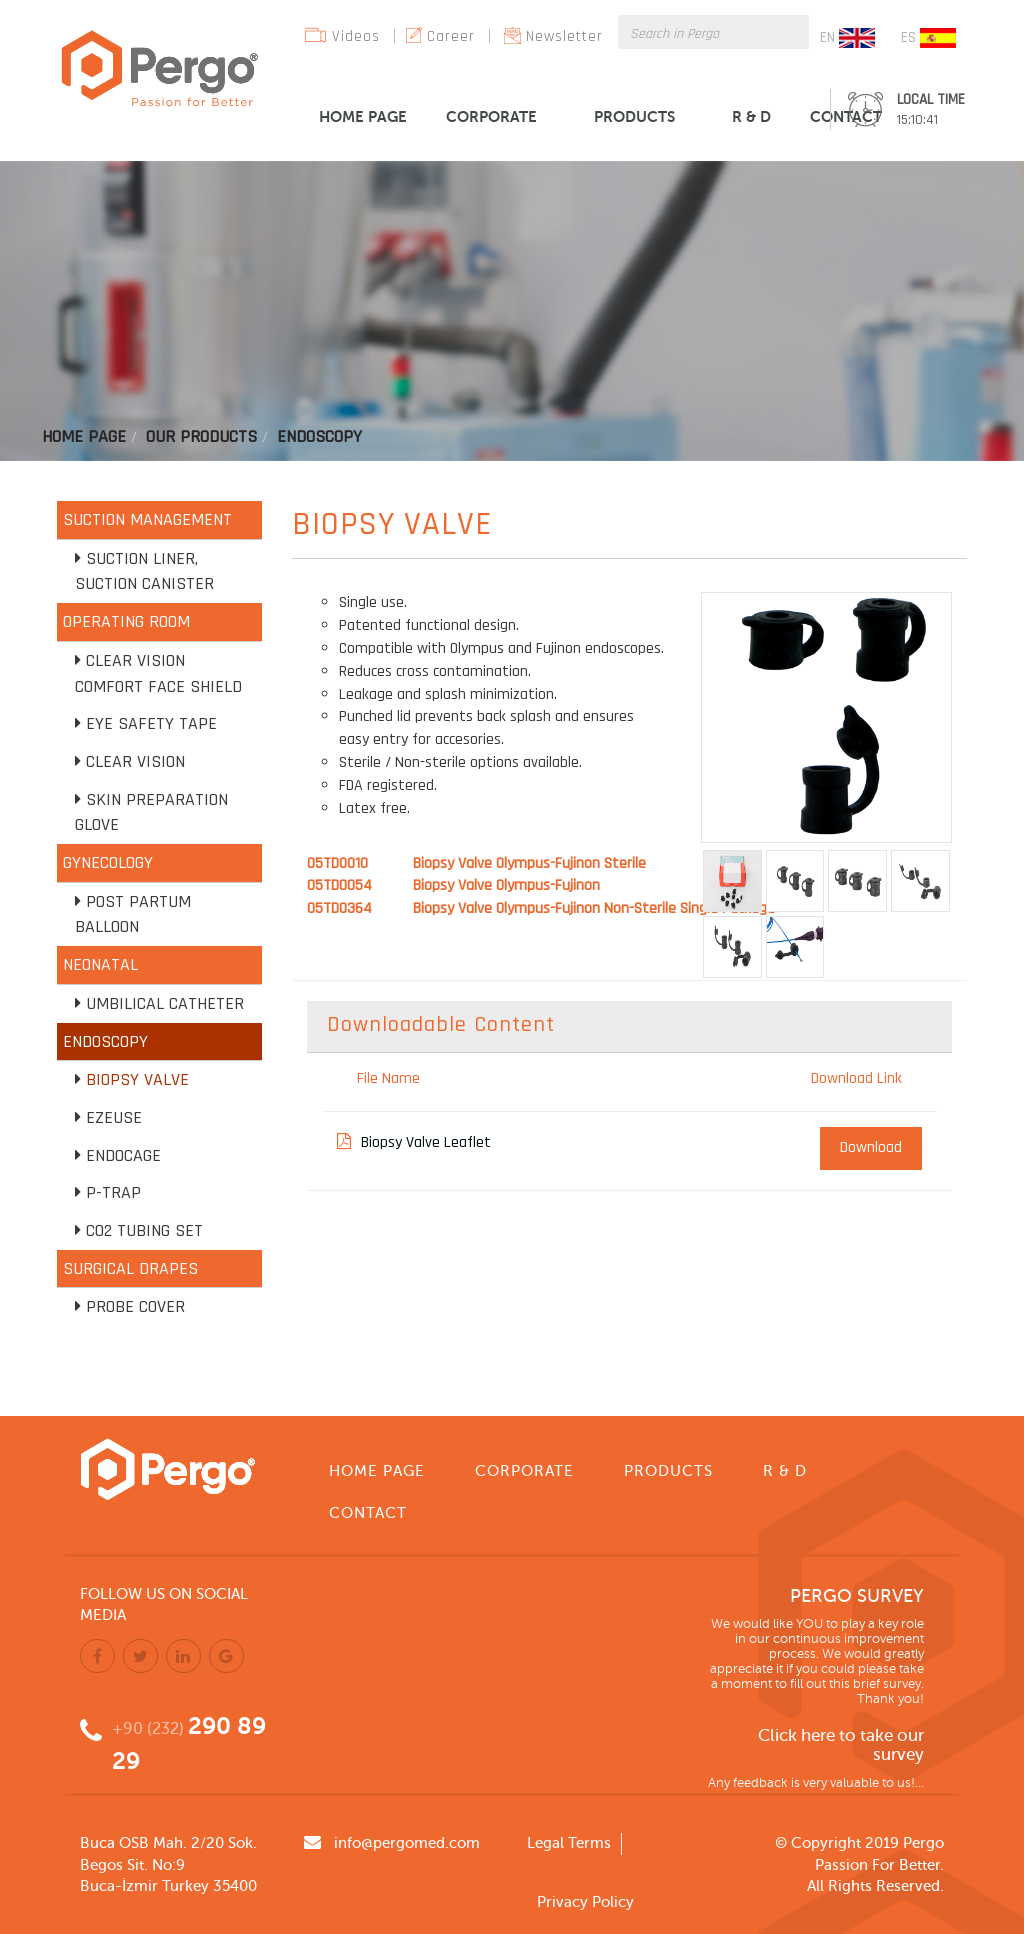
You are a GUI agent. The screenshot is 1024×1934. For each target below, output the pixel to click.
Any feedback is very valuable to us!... (816, 1783)
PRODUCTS (634, 116)
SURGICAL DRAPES (130, 1268)
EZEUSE (114, 1117)
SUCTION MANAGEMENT (147, 519)
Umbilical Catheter (165, 1003)
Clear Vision (135, 761)
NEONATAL (100, 964)
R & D (751, 116)
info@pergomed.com (407, 1843)
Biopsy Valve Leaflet (414, 1142)
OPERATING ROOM (126, 621)
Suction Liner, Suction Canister (144, 571)
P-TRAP (113, 1192)
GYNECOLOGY (108, 862)
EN (847, 38)
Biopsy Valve (137, 1079)
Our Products (201, 436)
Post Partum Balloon (133, 914)
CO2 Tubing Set (144, 1230)
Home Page (84, 436)
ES (928, 38)
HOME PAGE (363, 116)
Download (871, 1147)
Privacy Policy (585, 1902)
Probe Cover (135, 1306)
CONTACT (846, 116)
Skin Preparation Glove (151, 812)
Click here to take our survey (841, 1745)
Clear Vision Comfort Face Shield (158, 673)
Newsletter (564, 36)
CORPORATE (491, 116)
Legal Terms (569, 1843)
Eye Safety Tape (151, 723)
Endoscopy (319, 436)
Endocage (123, 1155)
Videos (356, 36)
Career (451, 36)
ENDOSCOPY (105, 1041)
